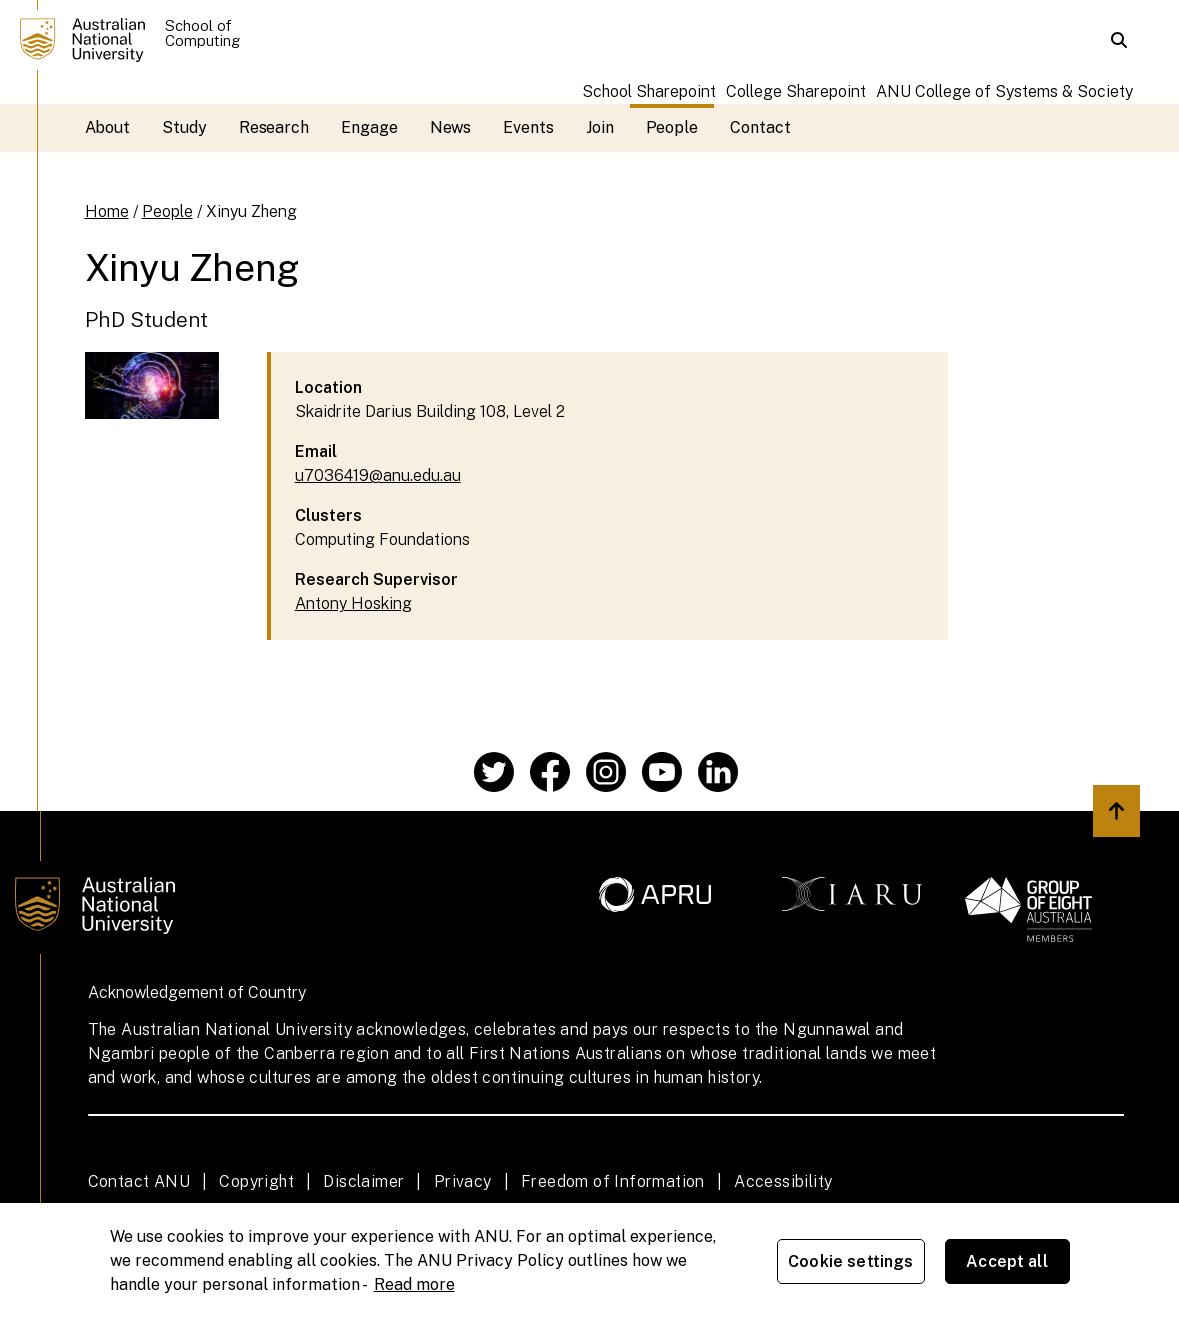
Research (274, 127)
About (108, 127)
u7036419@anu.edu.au (378, 475)
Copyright (256, 1181)
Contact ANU (139, 1181)
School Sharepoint (649, 91)
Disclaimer (363, 1181)
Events (528, 127)
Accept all (1007, 1261)
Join (600, 127)
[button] (1119, 40)
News (451, 127)
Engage (369, 127)
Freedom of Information (613, 1181)
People (672, 127)
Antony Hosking (353, 603)
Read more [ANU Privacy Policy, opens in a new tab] (414, 1284)
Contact (760, 127)
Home (107, 211)
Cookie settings (850, 1261)
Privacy (463, 1181)
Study (184, 127)
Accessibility (783, 1181)
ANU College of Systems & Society (1004, 91)
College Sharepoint (796, 91)
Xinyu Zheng (251, 211)
